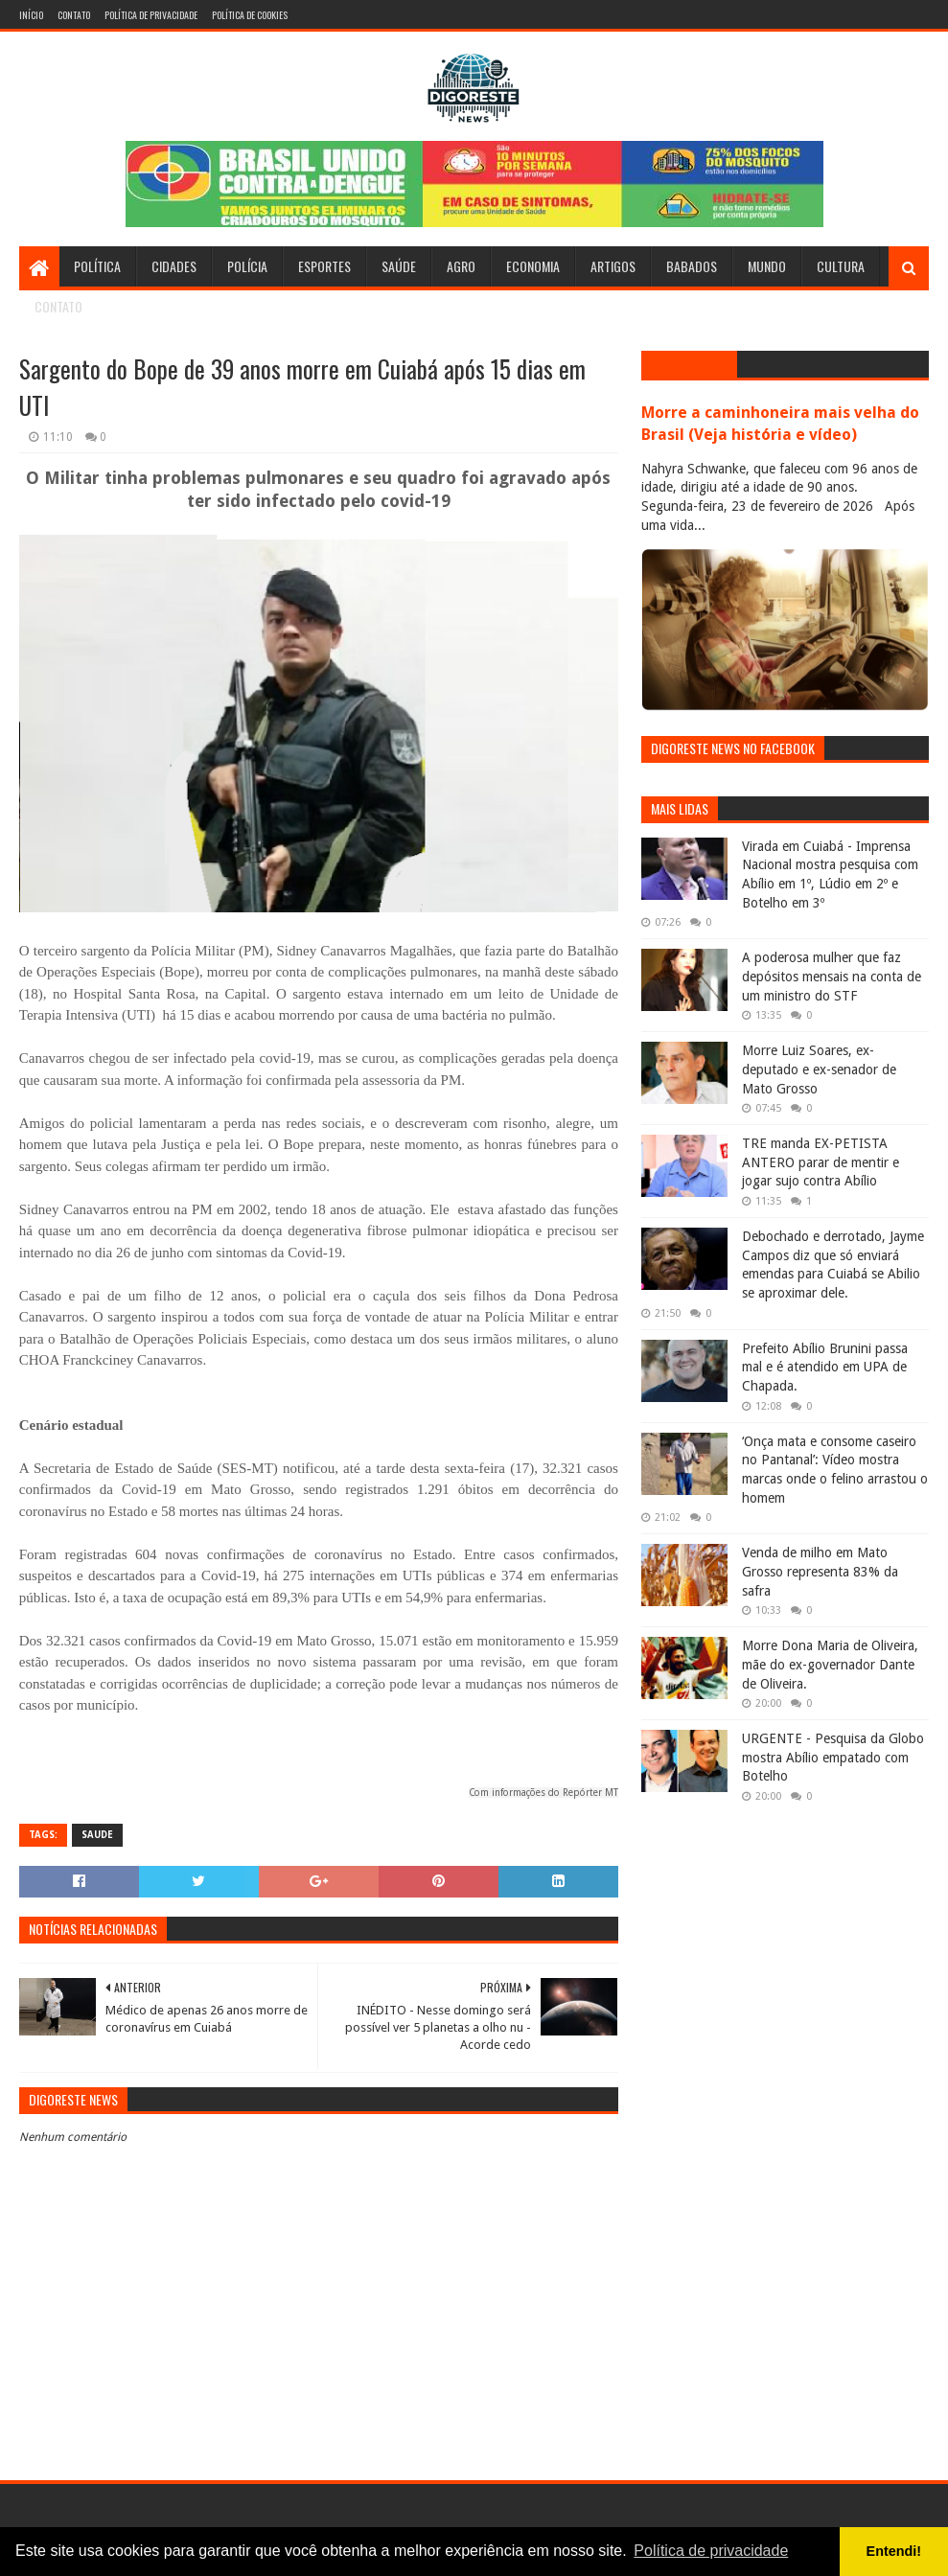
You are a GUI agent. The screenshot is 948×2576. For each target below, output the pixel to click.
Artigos (613, 266)
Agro (461, 266)
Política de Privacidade (150, 15)
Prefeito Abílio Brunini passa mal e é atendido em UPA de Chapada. (825, 1367)
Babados (691, 266)
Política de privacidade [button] (711, 2550)
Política (97, 266)
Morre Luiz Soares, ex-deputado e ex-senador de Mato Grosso (819, 1069)
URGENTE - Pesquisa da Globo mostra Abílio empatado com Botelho (833, 1757)
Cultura (841, 266)
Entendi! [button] (894, 2551)
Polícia (247, 266)
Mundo (767, 266)
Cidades (174, 266)
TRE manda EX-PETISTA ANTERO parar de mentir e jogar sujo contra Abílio (820, 1162)
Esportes (324, 266)
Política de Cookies (250, 15)
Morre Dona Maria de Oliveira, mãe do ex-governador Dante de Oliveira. (830, 1664)
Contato (74, 15)
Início (31, 15)
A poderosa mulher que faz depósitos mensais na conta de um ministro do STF (831, 976)
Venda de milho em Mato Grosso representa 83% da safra (820, 1571)
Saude (97, 1834)
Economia (533, 266)
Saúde (399, 266)
